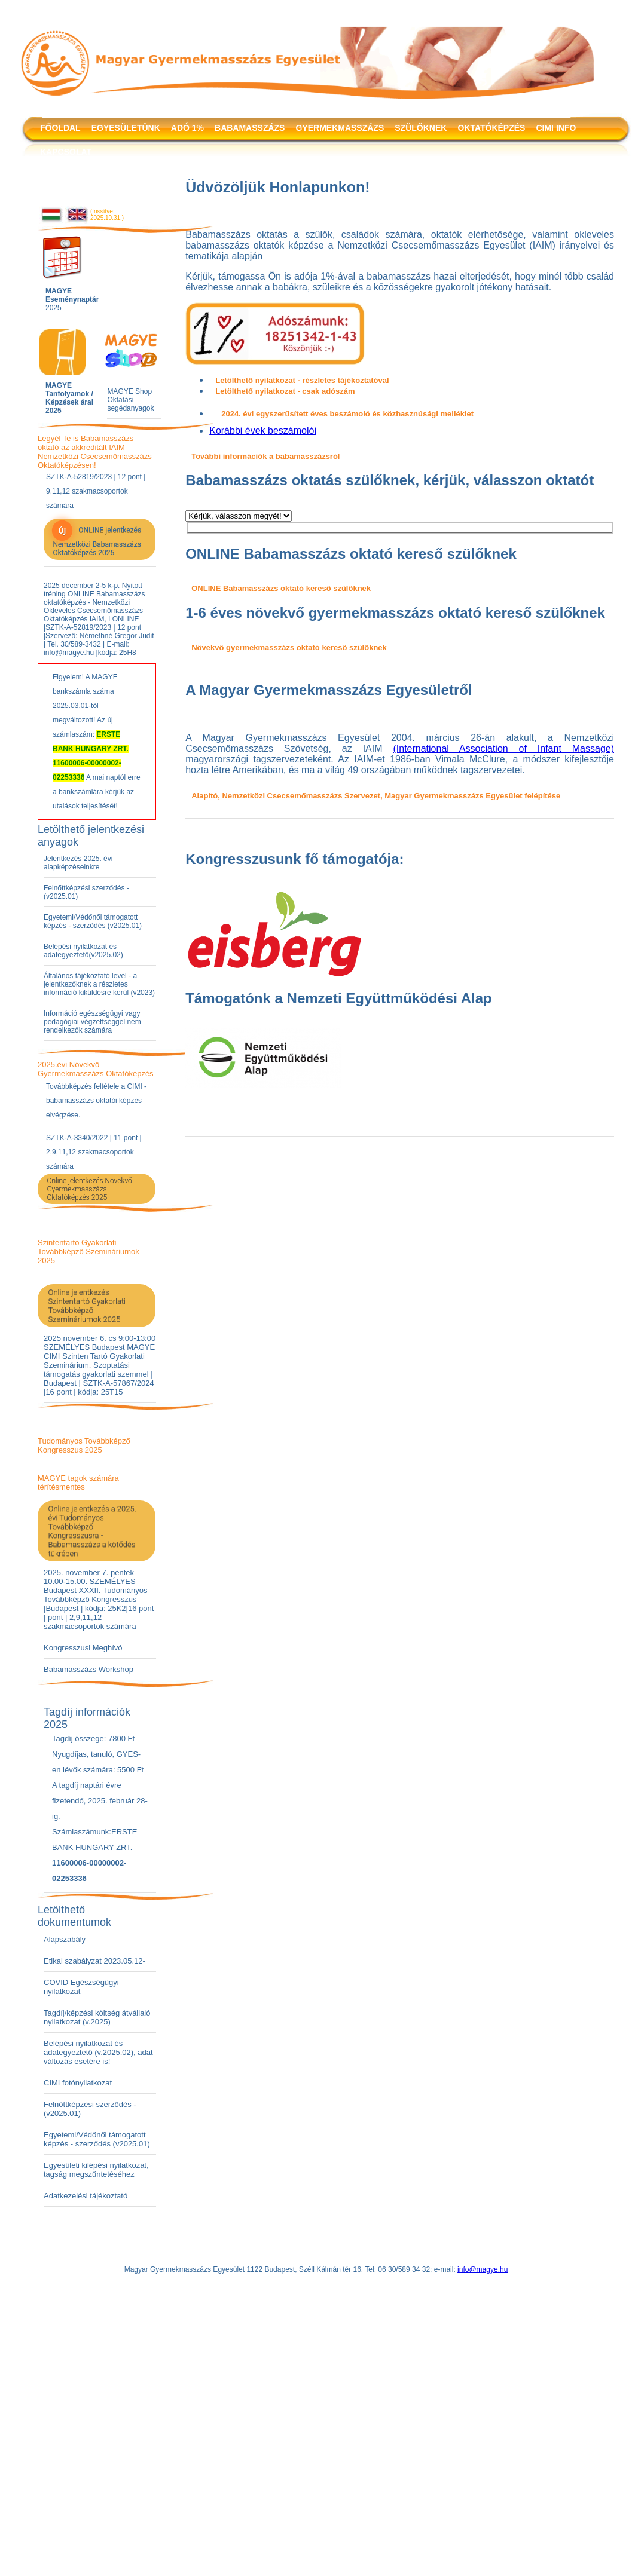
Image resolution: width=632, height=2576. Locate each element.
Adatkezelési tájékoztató (85, 2195)
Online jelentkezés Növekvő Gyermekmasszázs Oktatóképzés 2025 (89, 1189)
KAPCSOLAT (65, 152)
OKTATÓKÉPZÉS (491, 128)
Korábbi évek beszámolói (262, 430)
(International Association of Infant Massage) (503, 748)
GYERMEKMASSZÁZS (339, 128)
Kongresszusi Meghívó (83, 1647)
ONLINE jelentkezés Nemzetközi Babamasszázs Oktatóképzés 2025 (96, 538)
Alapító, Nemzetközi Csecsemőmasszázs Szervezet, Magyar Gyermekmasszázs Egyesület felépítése (375, 795)
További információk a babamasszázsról (265, 456)
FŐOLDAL (60, 128)
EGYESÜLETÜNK (125, 128)
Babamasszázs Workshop (88, 1669)
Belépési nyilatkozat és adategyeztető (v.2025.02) (88, 2048)
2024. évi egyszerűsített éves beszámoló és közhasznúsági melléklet (347, 413)
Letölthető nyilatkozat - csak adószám (285, 391)
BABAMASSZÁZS (250, 128)
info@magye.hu (482, 2269)
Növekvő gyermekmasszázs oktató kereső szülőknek (289, 647)
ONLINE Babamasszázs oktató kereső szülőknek (281, 588)
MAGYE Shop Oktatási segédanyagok (130, 399)
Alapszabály (65, 1939)
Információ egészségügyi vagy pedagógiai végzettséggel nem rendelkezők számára (92, 1021)
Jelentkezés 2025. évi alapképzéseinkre (78, 862)
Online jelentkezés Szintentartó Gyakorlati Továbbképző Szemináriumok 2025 (87, 1306)
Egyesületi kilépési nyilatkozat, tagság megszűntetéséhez (96, 2170)
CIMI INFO (556, 128)
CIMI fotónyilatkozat (78, 2082)
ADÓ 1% (187, 128)
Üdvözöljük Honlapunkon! (277, 187)
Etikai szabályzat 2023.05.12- (94, 1960)
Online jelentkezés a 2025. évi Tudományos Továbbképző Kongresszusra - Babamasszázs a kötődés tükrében (92, 1531)
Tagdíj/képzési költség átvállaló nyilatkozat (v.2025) (97, 2017)
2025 (72, 299)
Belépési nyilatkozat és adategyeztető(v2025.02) (83, 950)
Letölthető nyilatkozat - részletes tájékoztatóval (302, 380)
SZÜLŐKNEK (421, 128)
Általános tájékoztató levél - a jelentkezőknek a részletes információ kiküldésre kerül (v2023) (99, 984)
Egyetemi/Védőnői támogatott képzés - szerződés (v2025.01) (93, 921)
